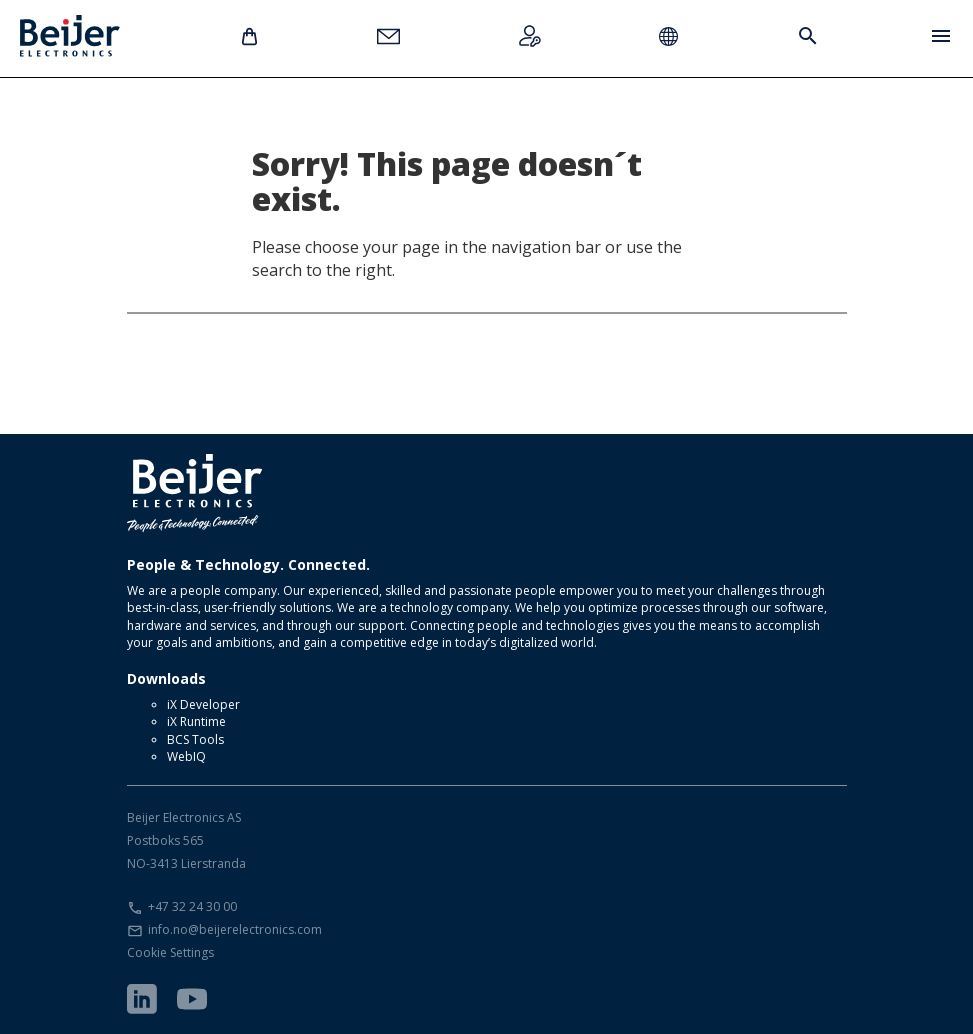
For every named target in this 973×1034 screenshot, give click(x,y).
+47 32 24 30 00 (192, 906)
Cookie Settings (170, 952)
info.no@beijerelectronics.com (235, 929)
